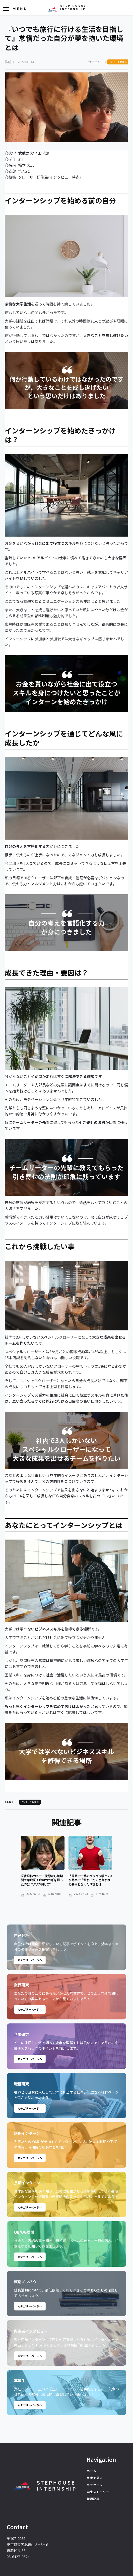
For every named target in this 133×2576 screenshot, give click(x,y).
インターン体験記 (118, 61)
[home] (65, 7)
